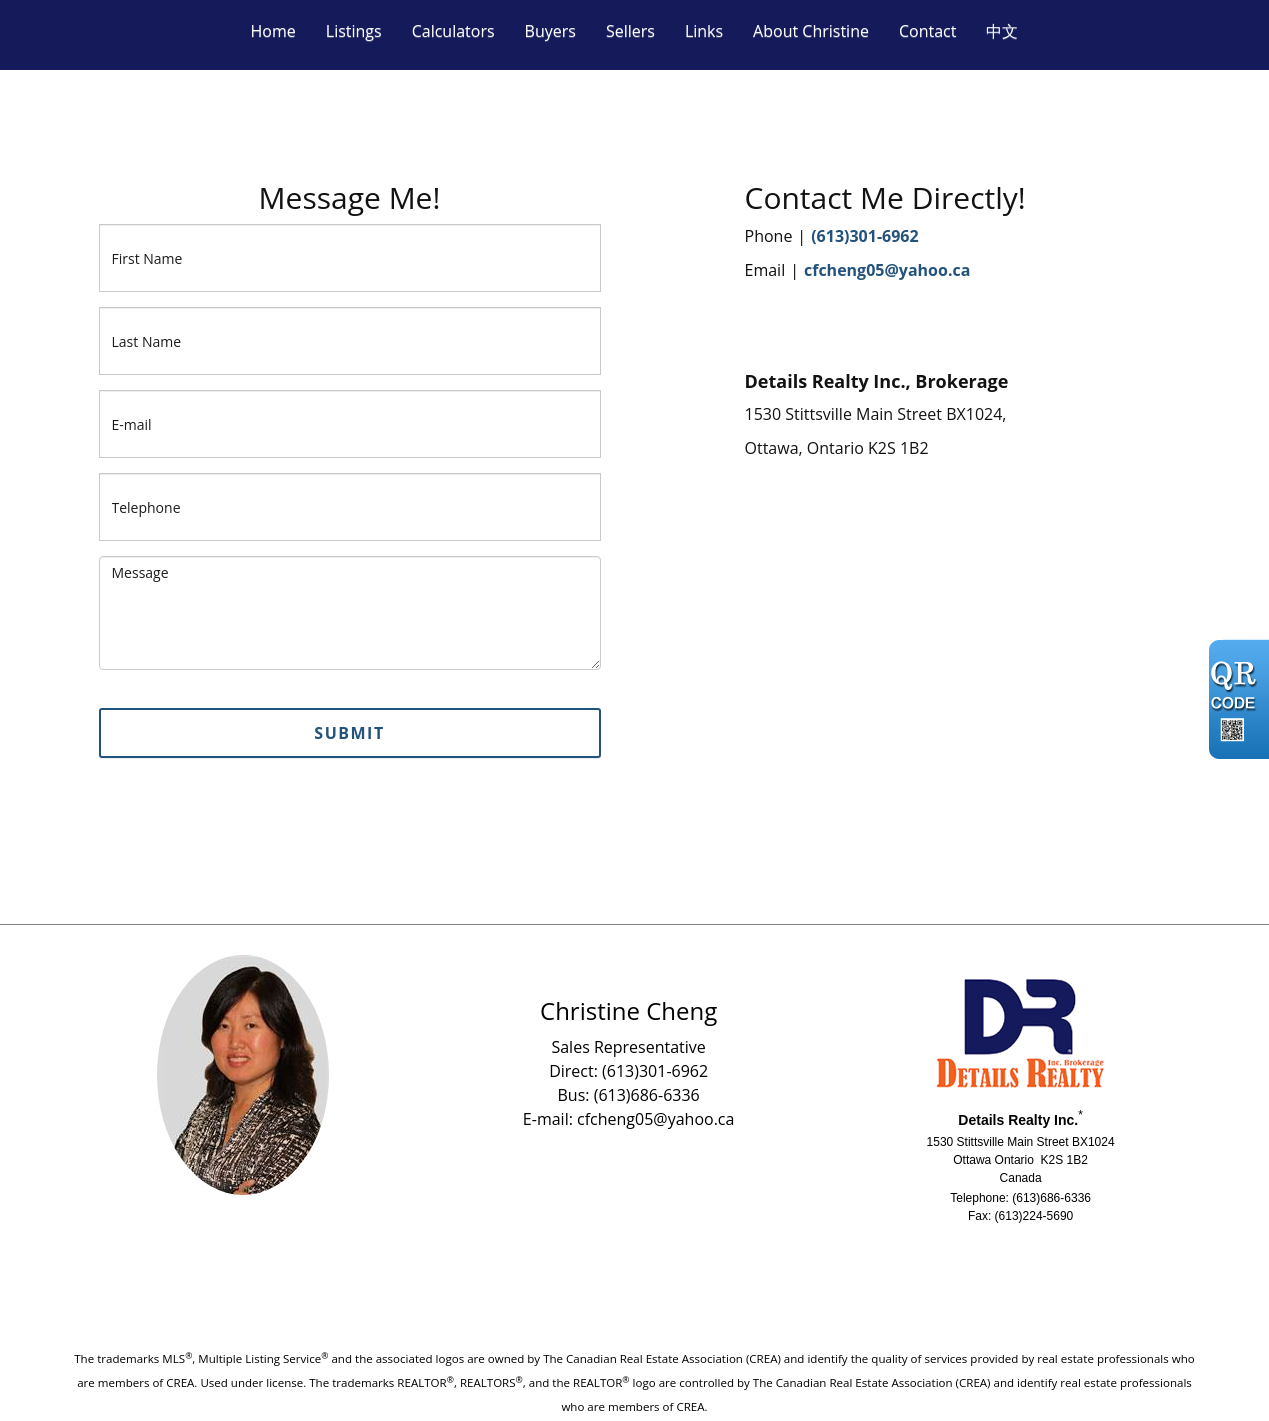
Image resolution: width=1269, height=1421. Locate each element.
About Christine (811, 31)
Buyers (550, 31)
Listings (354, 31)
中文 (1002, 31)
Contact (927, 31)
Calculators (453, 31)
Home (273, 31)
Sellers (630, 31)
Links (704, 31)
